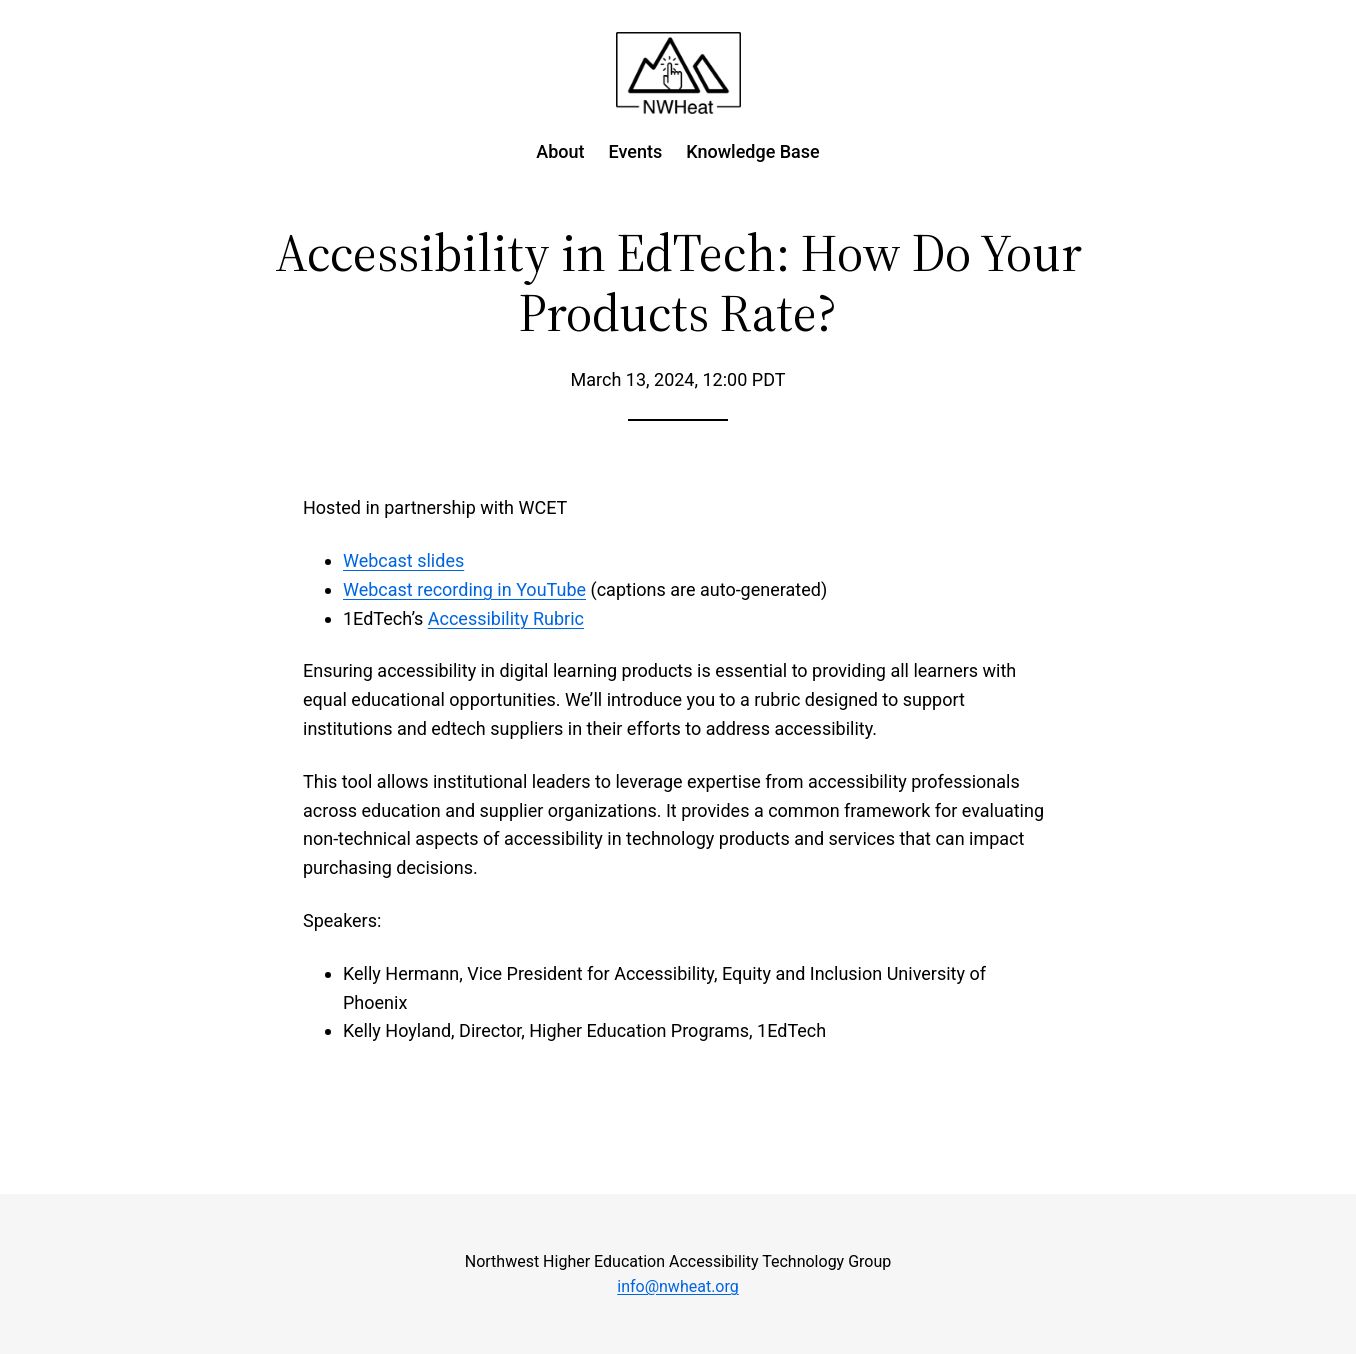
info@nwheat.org (677, 1286)
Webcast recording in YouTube (464, 589)
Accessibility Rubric (506, 618)
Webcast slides (403, 560)
